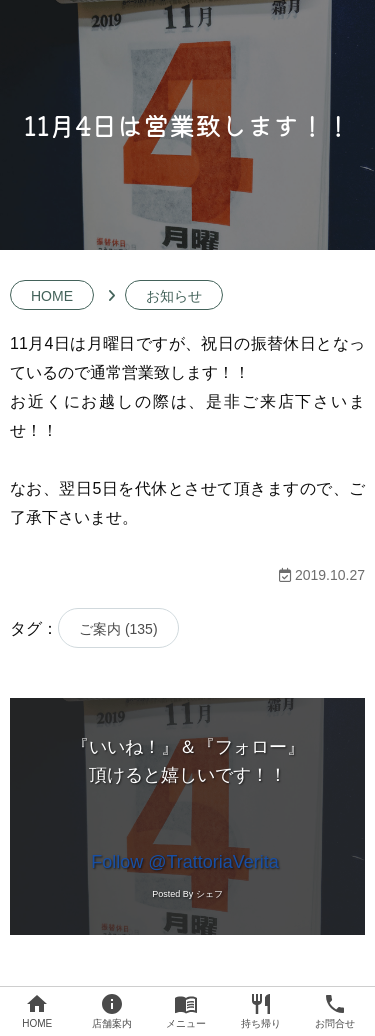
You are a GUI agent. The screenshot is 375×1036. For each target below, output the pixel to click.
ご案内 (118, 629)
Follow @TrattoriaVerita (185, 862)
